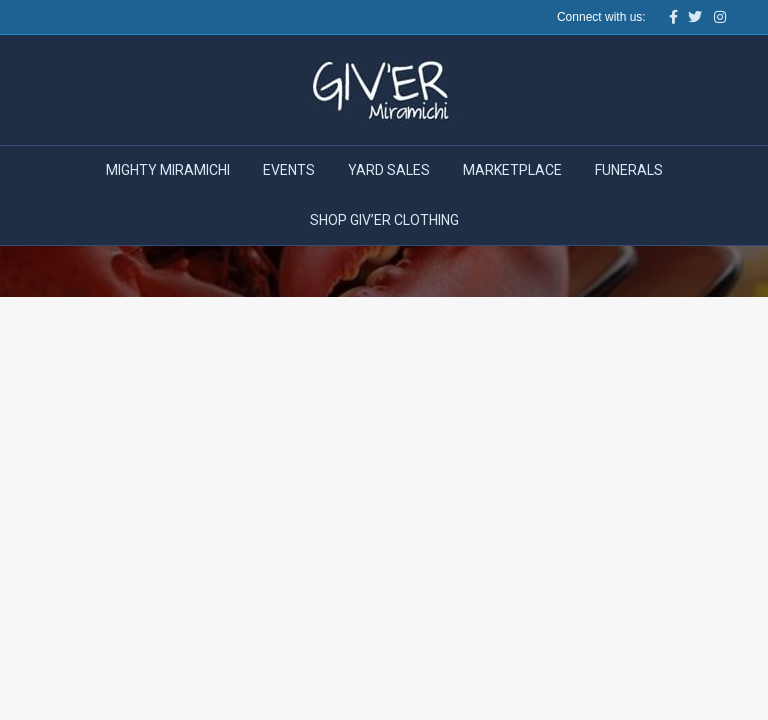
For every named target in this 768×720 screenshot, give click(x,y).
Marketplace (512, 170)
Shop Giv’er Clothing (384, 220)
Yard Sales (389, 170)
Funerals (629, 170)
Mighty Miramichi (168, 170)
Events (289, 170)
